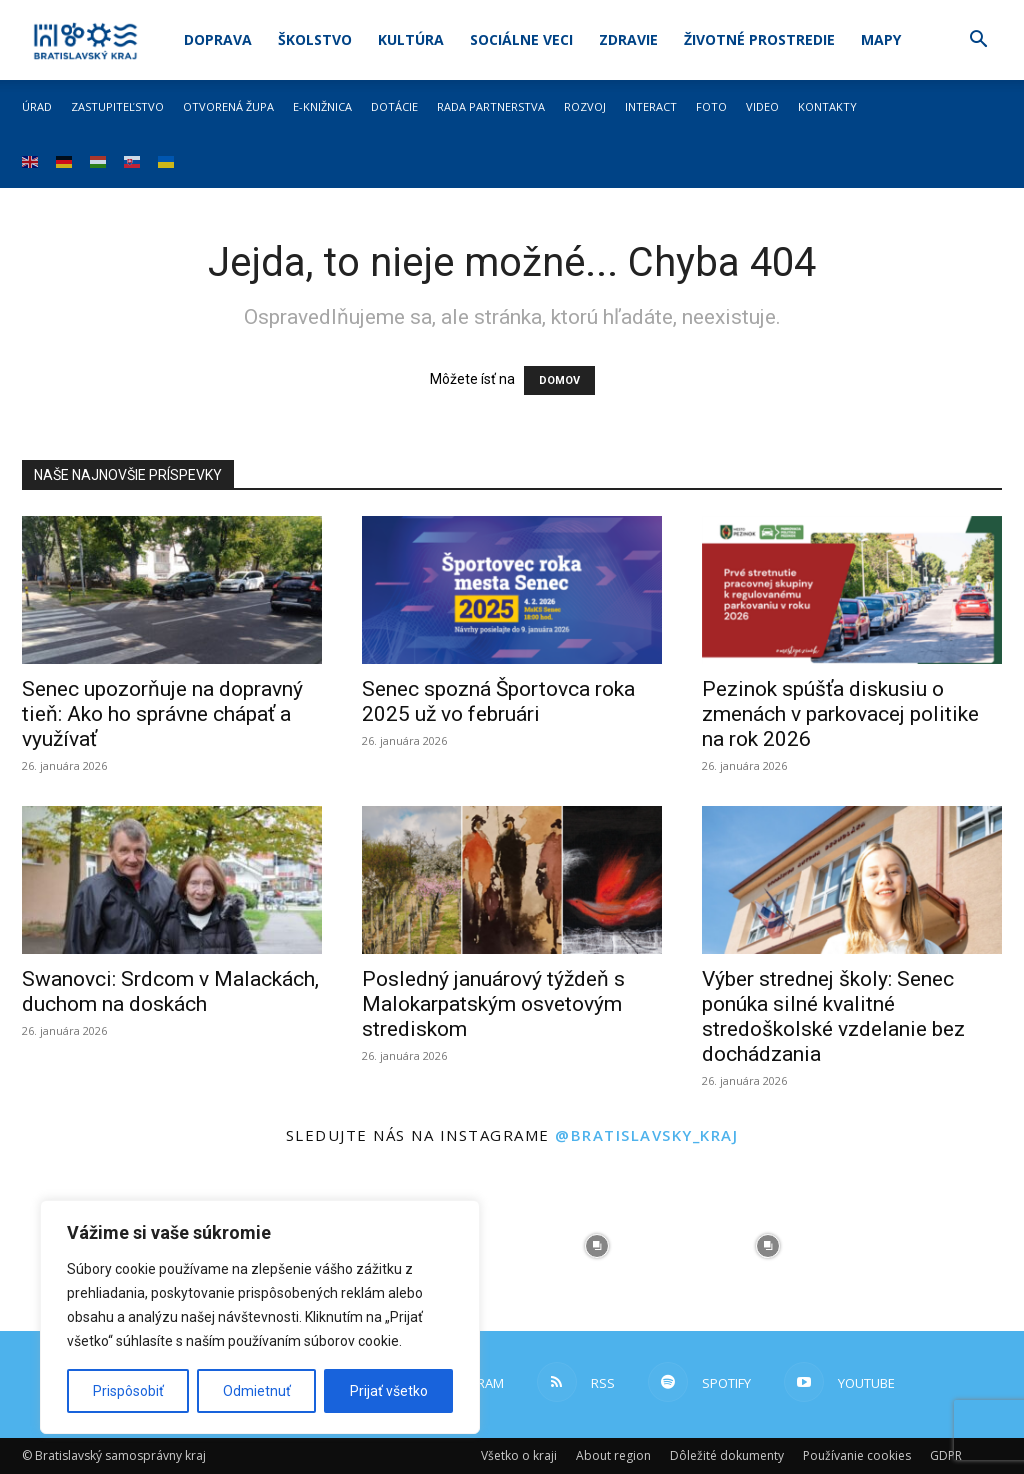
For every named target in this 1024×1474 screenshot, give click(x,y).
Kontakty (827, 106)
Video (762, 106)
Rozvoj (585, 106)
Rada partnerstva (491, 106)
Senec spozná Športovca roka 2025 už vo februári (498, 701)
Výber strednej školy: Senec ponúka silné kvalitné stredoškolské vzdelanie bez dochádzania (833, 1016)
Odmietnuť (257, 1391)
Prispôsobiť (128, 1391)
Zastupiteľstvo (117, 106)
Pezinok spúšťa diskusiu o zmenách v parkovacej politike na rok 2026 (840, 714)
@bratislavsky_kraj (646, 1135)
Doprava (218, 39)
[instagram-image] (597, 1245)
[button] (978, 41)
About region (613, 1455)
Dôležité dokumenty (727, 1455)
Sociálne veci (521, 39)
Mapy (881, 39)
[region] (260, 1317)
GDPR (946, 1455)
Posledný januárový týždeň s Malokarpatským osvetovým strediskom (493, 1004)
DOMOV (559, 380)
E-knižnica (322, 106)
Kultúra (411, 39)
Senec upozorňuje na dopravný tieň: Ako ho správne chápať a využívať (162, 714)
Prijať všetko (389, 1391)
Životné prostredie (759, 39)
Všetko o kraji (519, 1455)
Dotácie (394, 106)
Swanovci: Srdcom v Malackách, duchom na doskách (170, 991)
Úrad (37, 106)
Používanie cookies (857, 1455)
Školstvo (315, 39)
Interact (651, 106)
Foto (711, 106)
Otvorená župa (228, 106)
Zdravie (628, 39)
